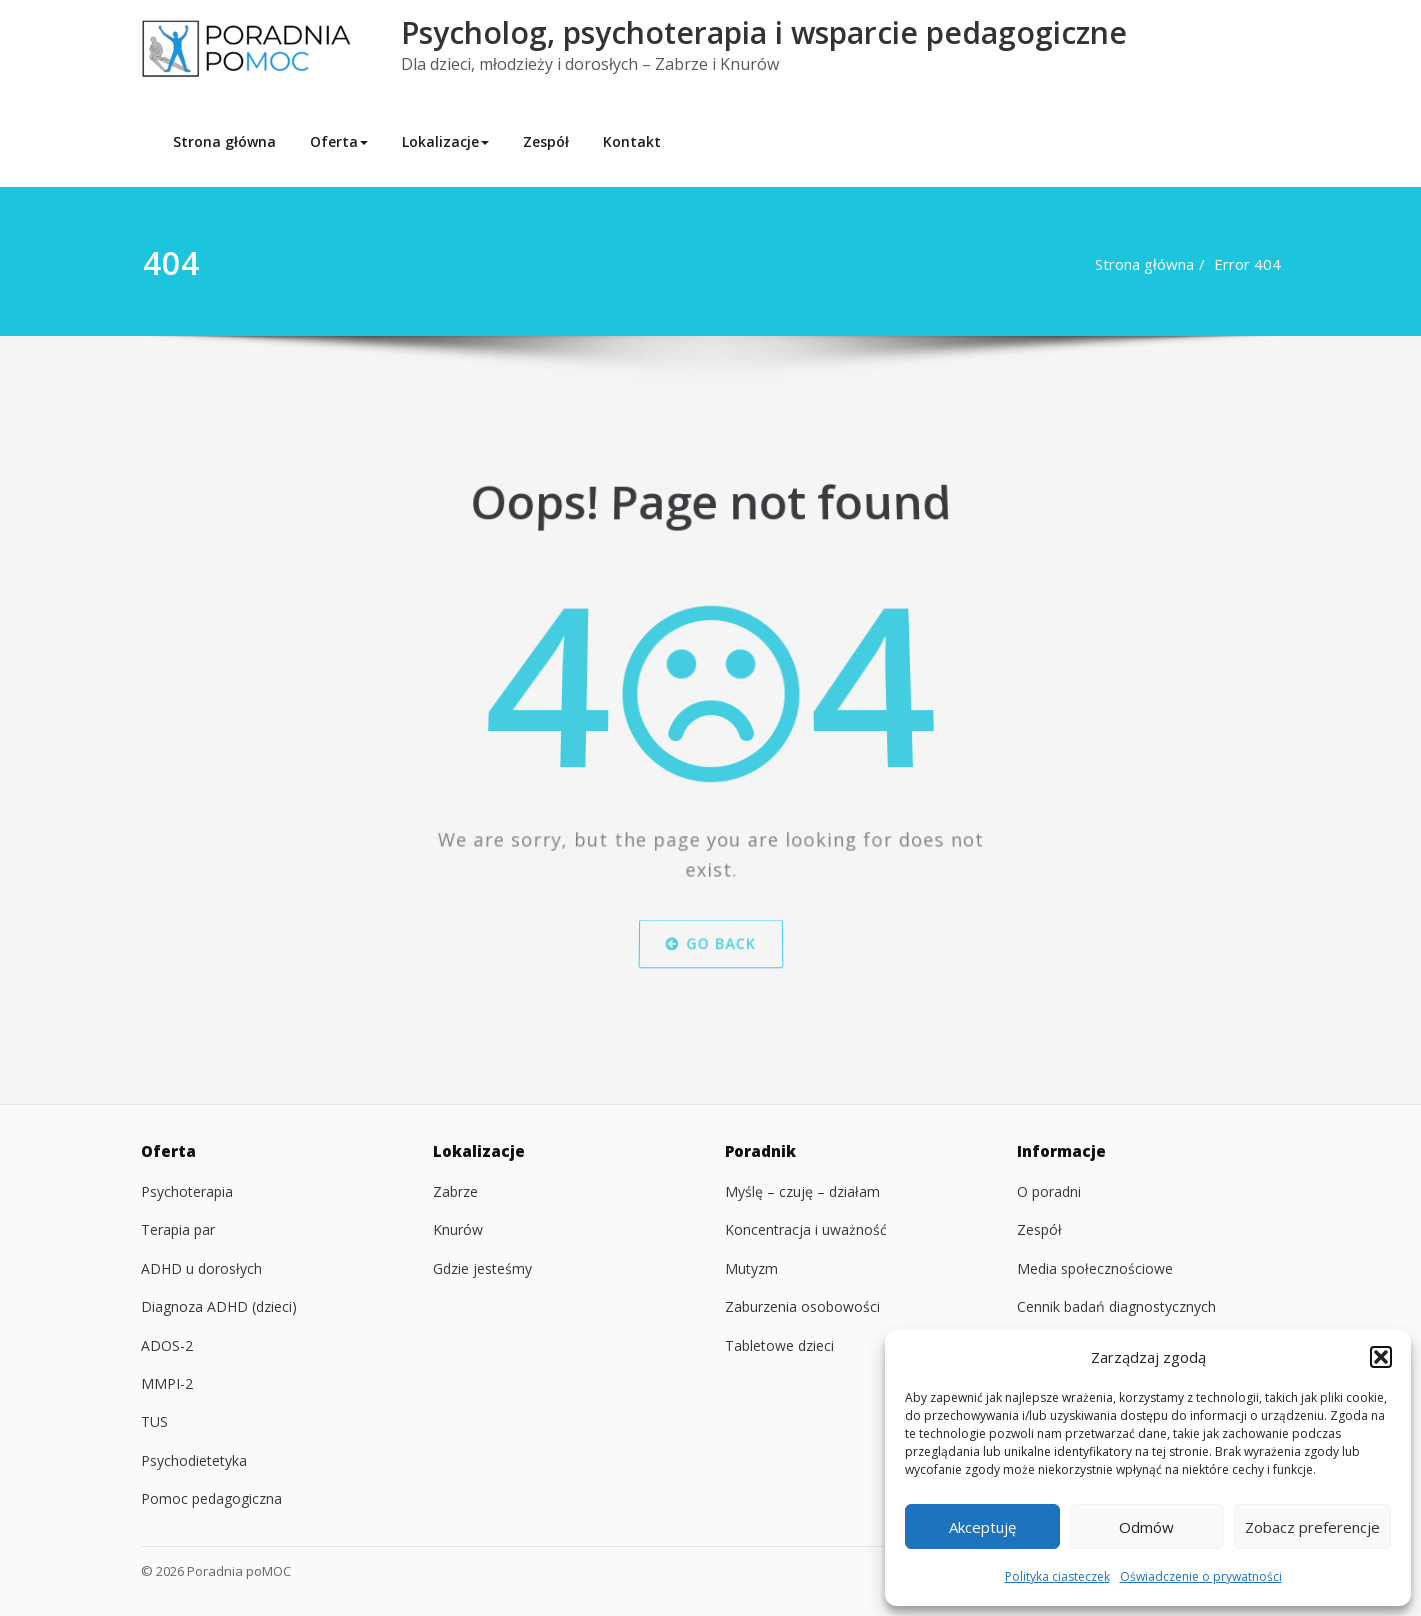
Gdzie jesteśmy (482, 1268)
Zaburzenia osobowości (802, 1306)
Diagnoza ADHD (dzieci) (219, 1306)
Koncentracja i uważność (806, 1229)
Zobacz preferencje (1312, 1527)
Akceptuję (982, 1527)
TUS (154, 1421)
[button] (1381, 1357)
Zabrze (455, 1191)
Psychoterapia (187, 1191)
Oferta (339, 141)
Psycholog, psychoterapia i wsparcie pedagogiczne (764, 32)
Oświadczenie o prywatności (1201, 1576)
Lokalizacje (445, 141)
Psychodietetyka (194, 1460)
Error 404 (1256, 264)
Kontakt (632, 141)
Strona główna (224, 141)
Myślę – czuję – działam (802, 1191)
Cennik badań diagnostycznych (1116, 1306)
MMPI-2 (167, 1383)
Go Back (710, 933)
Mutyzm (751, 1268)
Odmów (1146, 1527)
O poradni (1049, 1191)
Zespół (546, 141)
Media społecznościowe (1095, 1268)
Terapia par (178, 1229)
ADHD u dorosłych (201, 1268)
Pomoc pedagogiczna (211, 1498)
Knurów (458, 1229)
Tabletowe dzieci (779, 1345)
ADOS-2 (167, 1345)
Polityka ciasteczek (1057, 1576)
